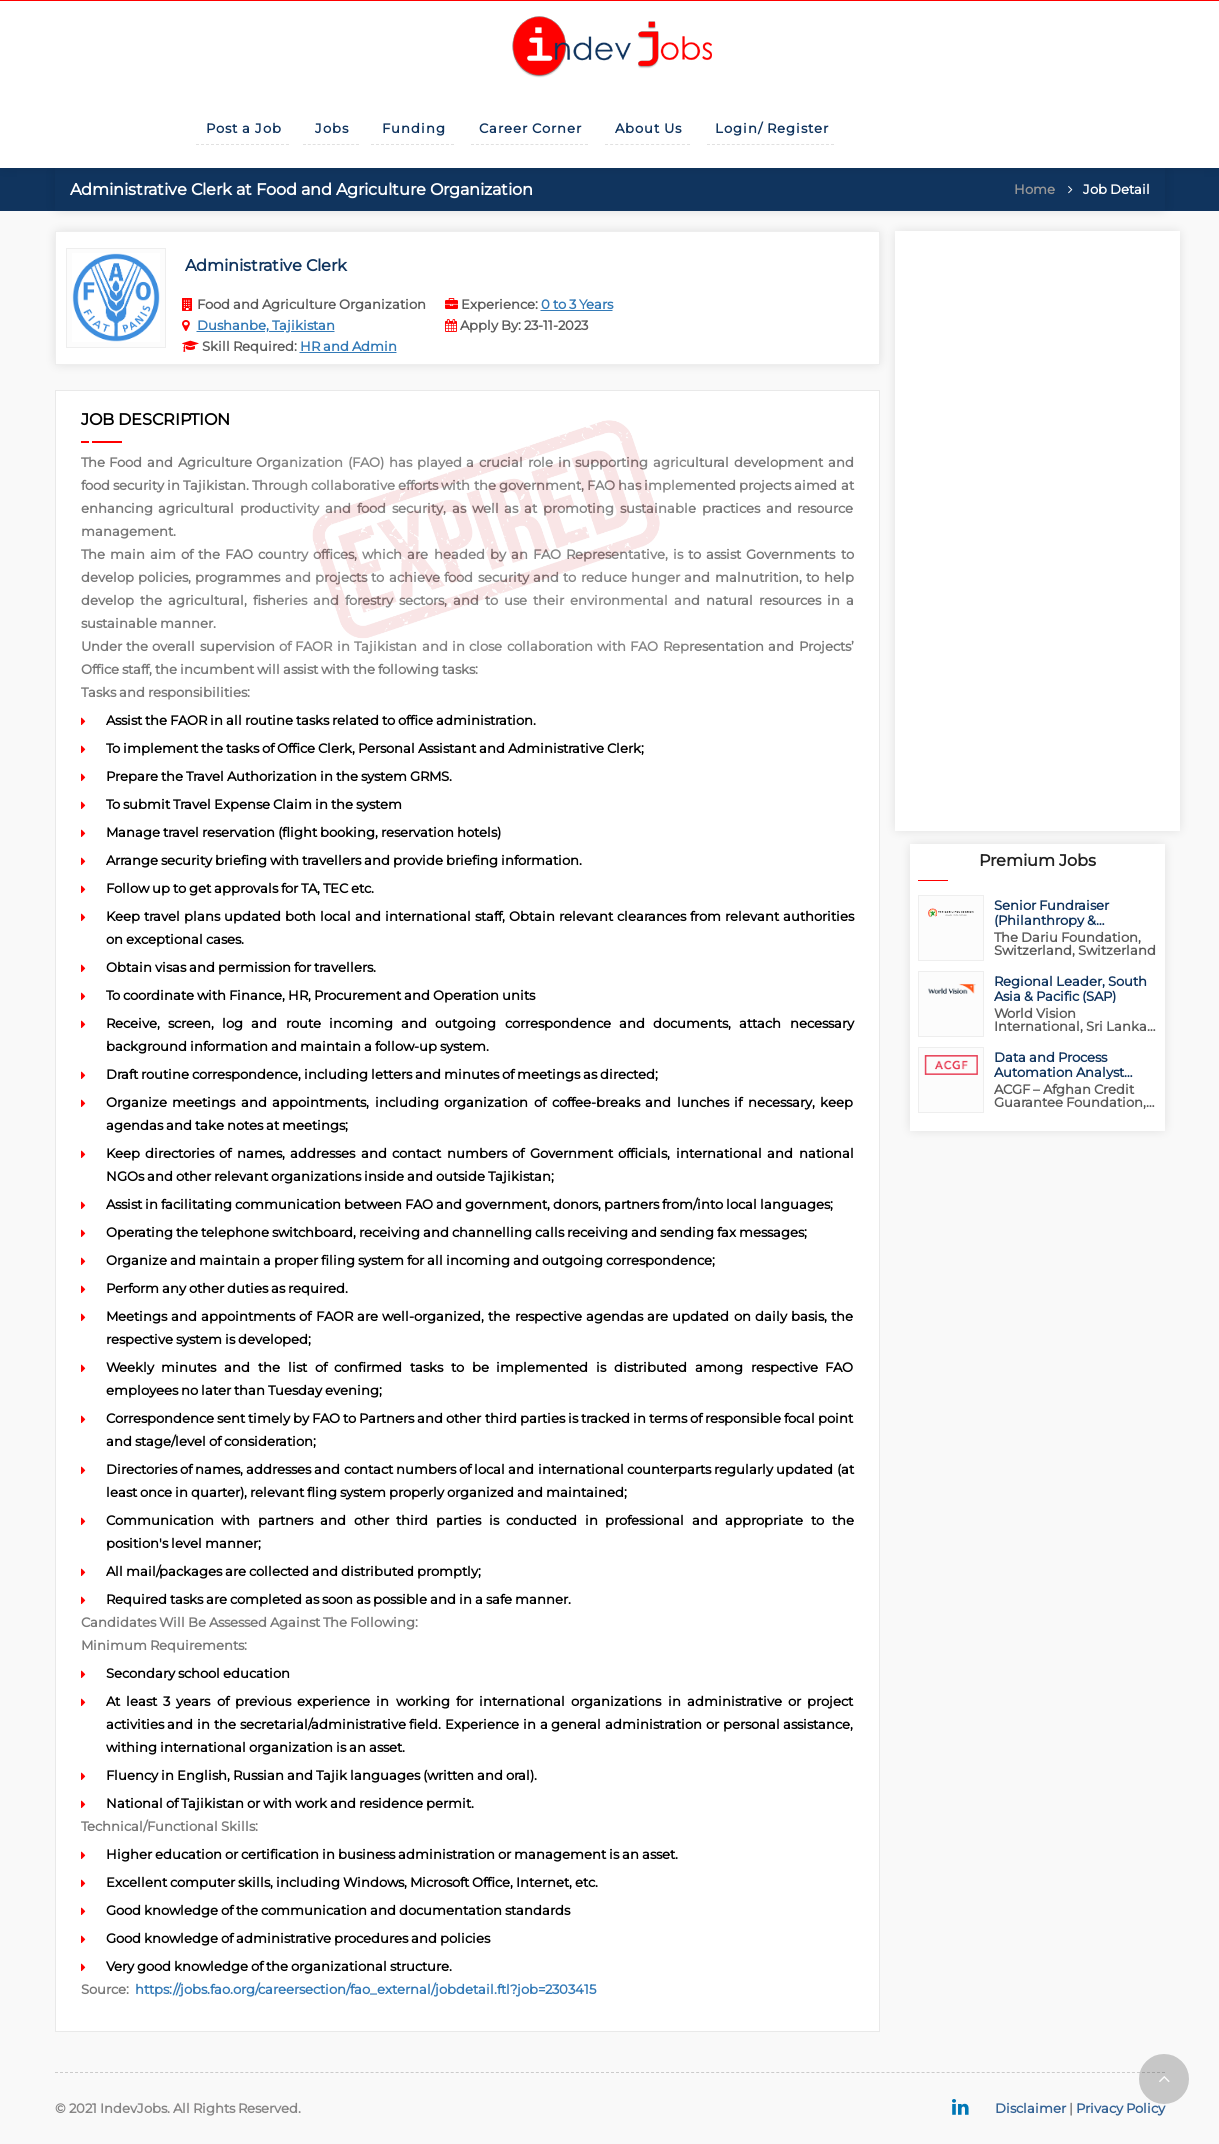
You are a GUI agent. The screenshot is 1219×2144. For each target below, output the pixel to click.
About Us (648, 128)
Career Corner (530, 128)
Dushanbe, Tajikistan (266, 325)
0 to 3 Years (577, 304)
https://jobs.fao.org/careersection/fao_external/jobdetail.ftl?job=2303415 (365, 1989)
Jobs (332, 128)
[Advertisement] (1037, 531)
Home (1034, 189)
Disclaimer (1030, 2108)
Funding (414, 128)
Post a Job (244, 128)
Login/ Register (772, 128)
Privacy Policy (1120, 2108)
